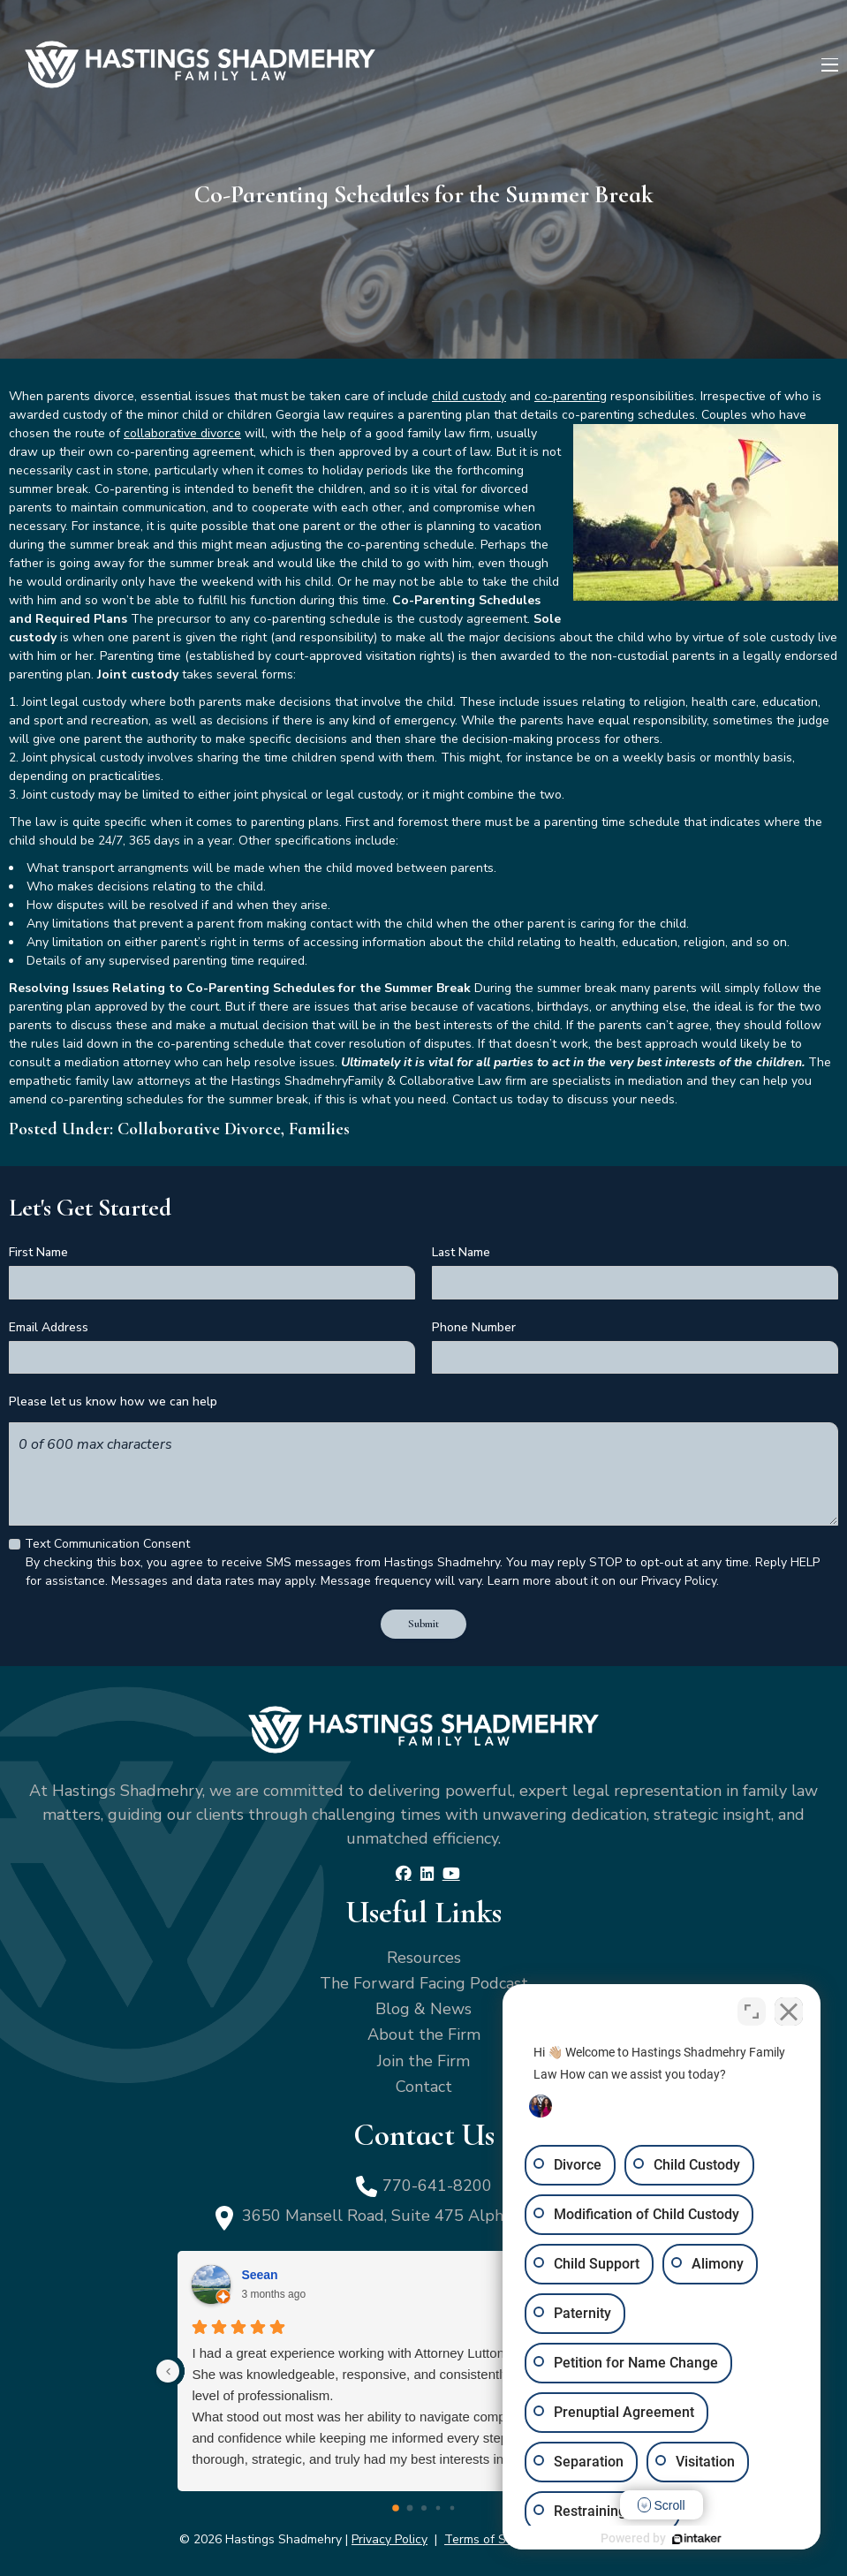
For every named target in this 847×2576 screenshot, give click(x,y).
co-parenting (570, 396)
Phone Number (474, 1327)
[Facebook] (404, 1874)
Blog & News (423, 2009)
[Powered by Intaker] (696, 2539)
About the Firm (423, 2034)
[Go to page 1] (409, 2508)
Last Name (461, 1252)
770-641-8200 (437, 2185)
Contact (424, 2087)
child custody (469, 396)
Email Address (48, 1327)
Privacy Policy (389, 2539)
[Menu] (829, 65)
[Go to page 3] (437, 2508)
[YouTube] (451, 1874)
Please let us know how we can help (113, 1401)
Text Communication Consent (107, 1543)
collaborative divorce (182, 433)
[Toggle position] (751, 2011)
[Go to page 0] (395, 2508)
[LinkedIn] (427, 1874)
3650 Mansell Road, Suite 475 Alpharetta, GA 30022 (436, 2215)
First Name (38, 1252)
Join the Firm (423, 2061)
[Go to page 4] (452, 2508)
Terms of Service (492, 2539)
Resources (424, 1958)
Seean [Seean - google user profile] (259, 2275)
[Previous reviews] (167, 2371)
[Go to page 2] (424, 2508)
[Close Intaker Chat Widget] (789, 2011)
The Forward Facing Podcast (424, 1983)
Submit (423, 1624)
